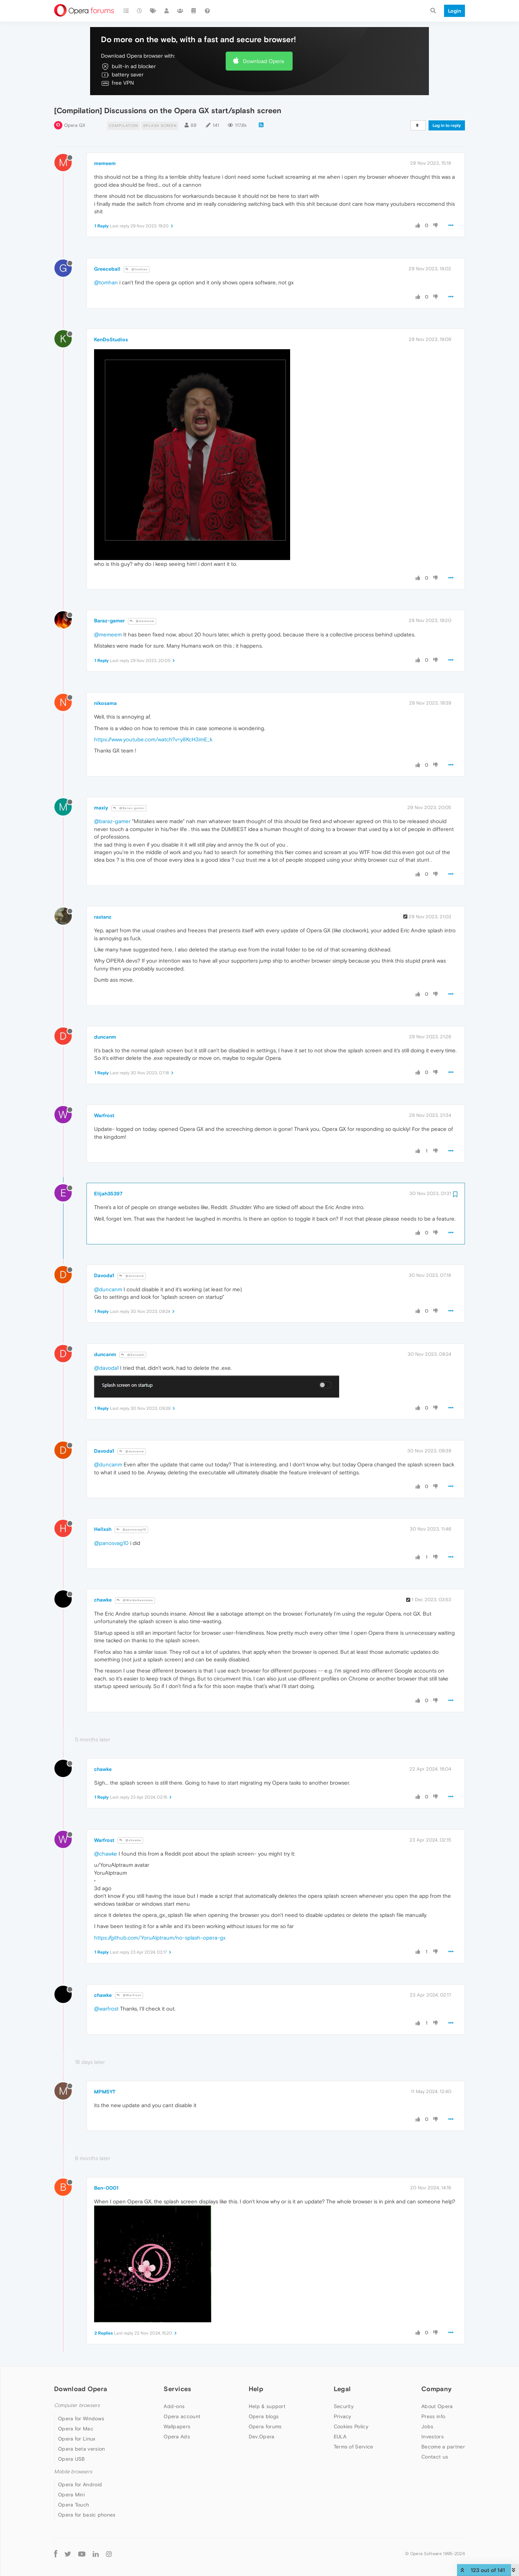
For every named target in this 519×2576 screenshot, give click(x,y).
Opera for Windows (81, 2418)
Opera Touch (73, 2505)
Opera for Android (80, 2484)
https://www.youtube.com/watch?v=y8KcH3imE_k (153, 739)
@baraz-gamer (112, 821)
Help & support (267, 2406)
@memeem (142, 621)
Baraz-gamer (109, 620)
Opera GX (74, 125)
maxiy (101, 807)
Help (256, 2389)
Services (177, 2389)
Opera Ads (177, 2436)
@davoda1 (106, 1368)
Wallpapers (177, 2426)
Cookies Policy (351, 2426)
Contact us (434, 2457)
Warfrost (104, 1115)
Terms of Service (353, 2447)
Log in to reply (446, 125)
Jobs (427, 2426)
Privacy (342, 2416)
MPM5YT (104, 2092)
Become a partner (443, 2447)
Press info (433, 2416)
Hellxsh (102, 1529)
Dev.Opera (262, 2436)
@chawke (130, 1840)
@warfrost (106, 2009)
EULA (340, 2436)
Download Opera (263, 61)
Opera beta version (81, 2449)
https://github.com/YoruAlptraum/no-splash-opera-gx (160, 1938)
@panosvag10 (131, 1529)
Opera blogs (264, 2416)
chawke (103, 1600)
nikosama (105, 703)
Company (436, 2389)
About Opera (437, 2406)
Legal (342, 2389)
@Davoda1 (133, 1354)
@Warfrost (129, 1995)
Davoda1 (104, 1275)
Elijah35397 (108, 1193)
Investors (432, 2436)
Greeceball (107, 269)
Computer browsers (77, 2405)
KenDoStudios (111, 339)
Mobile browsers (73, 2472)
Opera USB (71, 2459)
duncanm (105, 1037)
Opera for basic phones (87, 2515)
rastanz (102, 917)
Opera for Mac (75, 2428)
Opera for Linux (77, 2439)
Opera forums (265, 2426)
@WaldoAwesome (135, 1600)
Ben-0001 (106, 2188)
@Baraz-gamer (129, 808)
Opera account (182, 2416)
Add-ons (174, 2406)
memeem (105, 163)
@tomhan (136, 269)
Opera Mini (71, 2494)
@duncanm (131, 1276)
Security (344, 2406)
